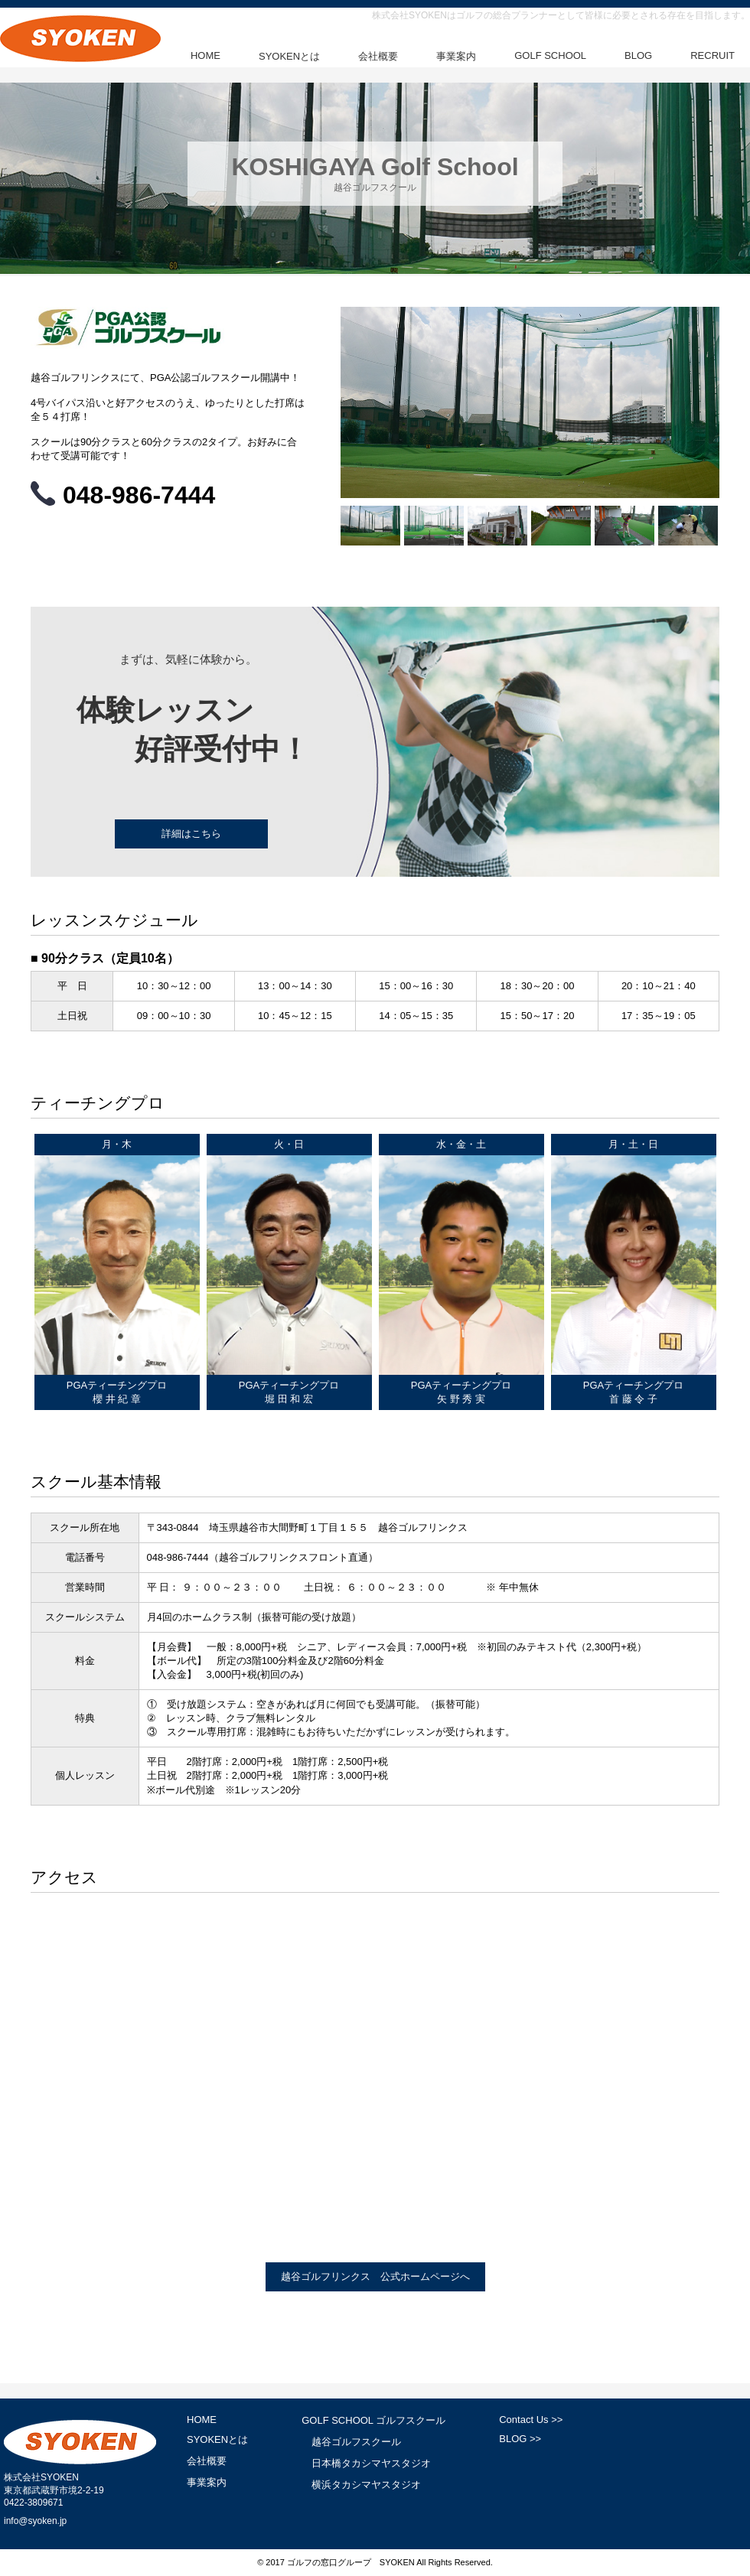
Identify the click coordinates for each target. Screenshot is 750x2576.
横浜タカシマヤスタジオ (366, 2484)
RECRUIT (712, 55)
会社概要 (378, 56)
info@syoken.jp (35, 2521)
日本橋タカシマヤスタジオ (371, 2463)
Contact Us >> (530, 2419)
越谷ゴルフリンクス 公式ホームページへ (375, 2276)
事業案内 (456, 56)
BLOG (638, 55)
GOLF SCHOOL (550, 55)
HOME (205, 55)
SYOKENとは (289, 56)
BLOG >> (520, 2438)
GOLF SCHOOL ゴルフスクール (373, 2420)
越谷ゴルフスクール (356, 2441)
